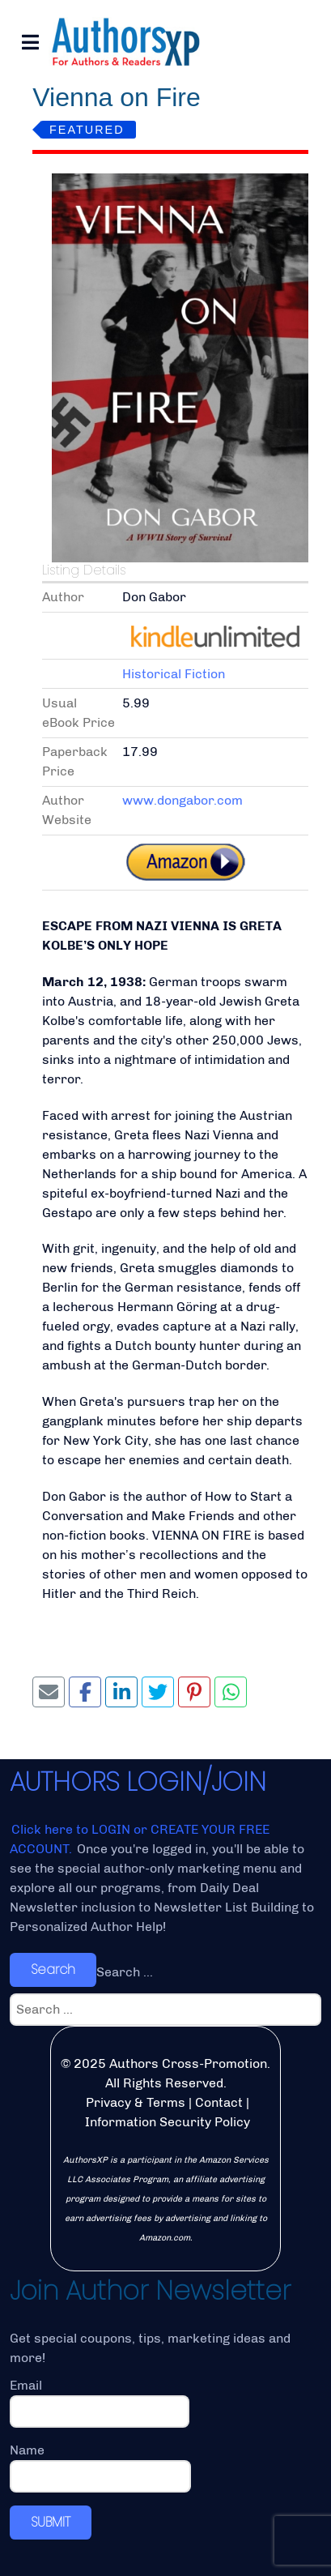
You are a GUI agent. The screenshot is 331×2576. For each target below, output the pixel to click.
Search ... (124, 1972)
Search (53, 1969)
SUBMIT (50, 2522)
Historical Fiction (173, 673)
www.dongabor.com (182, 800)
